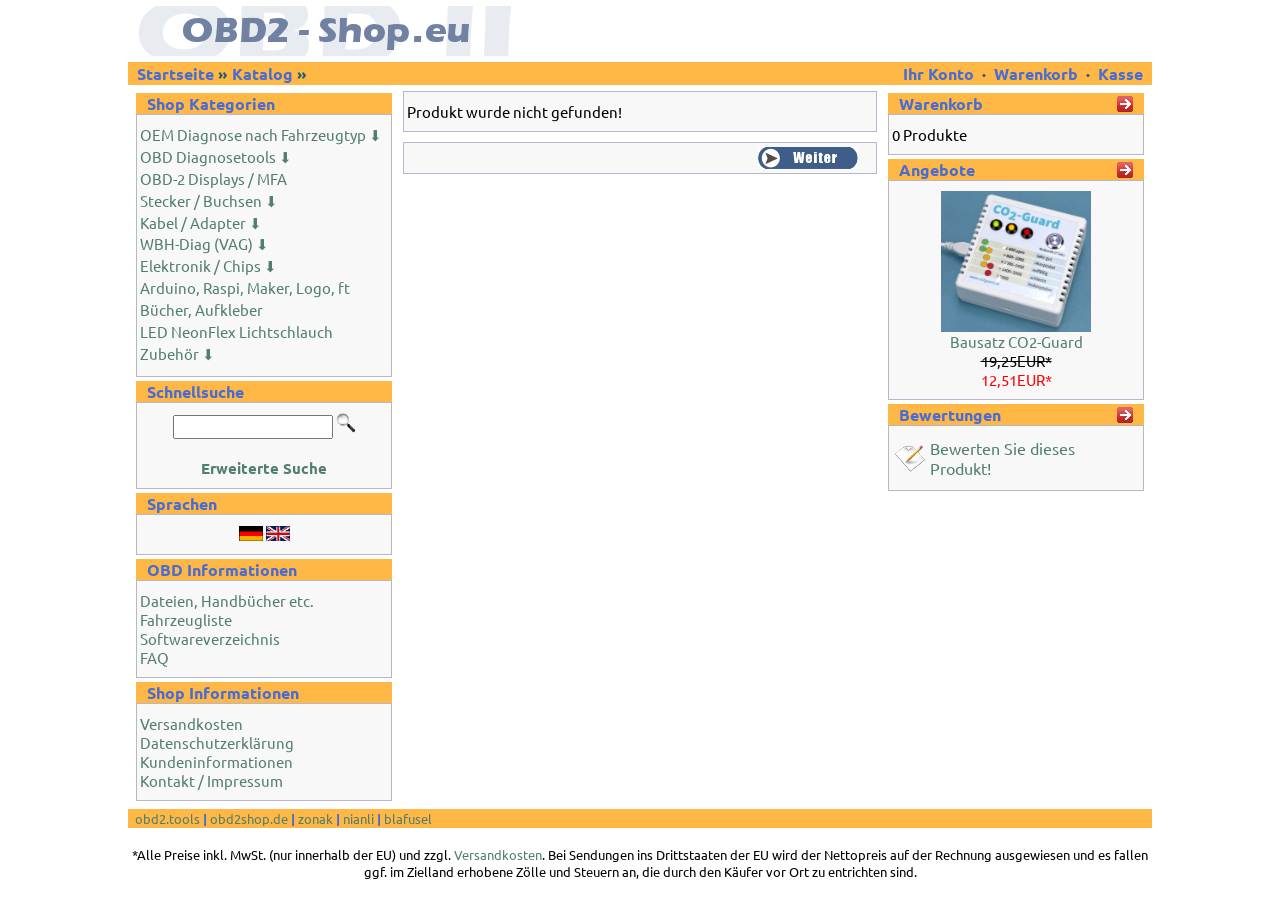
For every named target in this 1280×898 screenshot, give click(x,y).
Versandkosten (191, 723)
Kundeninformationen (216, 761)
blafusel (408, 818)
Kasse (1120, 73)
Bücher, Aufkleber (201, 309)
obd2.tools (167, 818)
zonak (315, 818)
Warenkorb (1036, 73)
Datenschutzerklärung (217, 742)
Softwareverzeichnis (210, 638)
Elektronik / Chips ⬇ (208, 265)
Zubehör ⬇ (177, 353)
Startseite (175, 73)
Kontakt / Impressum (211, 780)
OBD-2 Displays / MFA (213, 178)
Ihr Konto (940, 73)
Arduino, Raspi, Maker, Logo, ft (245, 287)
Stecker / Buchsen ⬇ (209, 200)
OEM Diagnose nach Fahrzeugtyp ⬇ (261, 134)
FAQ (154, 657)
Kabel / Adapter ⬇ (201, 222)
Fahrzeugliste (186, 619)
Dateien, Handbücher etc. (227, 600)
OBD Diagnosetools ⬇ (216, 156)
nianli (358, 818)
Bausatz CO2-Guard (1016, 341)
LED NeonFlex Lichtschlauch (236, 331)
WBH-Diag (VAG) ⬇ (204, 243)
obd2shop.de (249, 818)
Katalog (262, 73)
